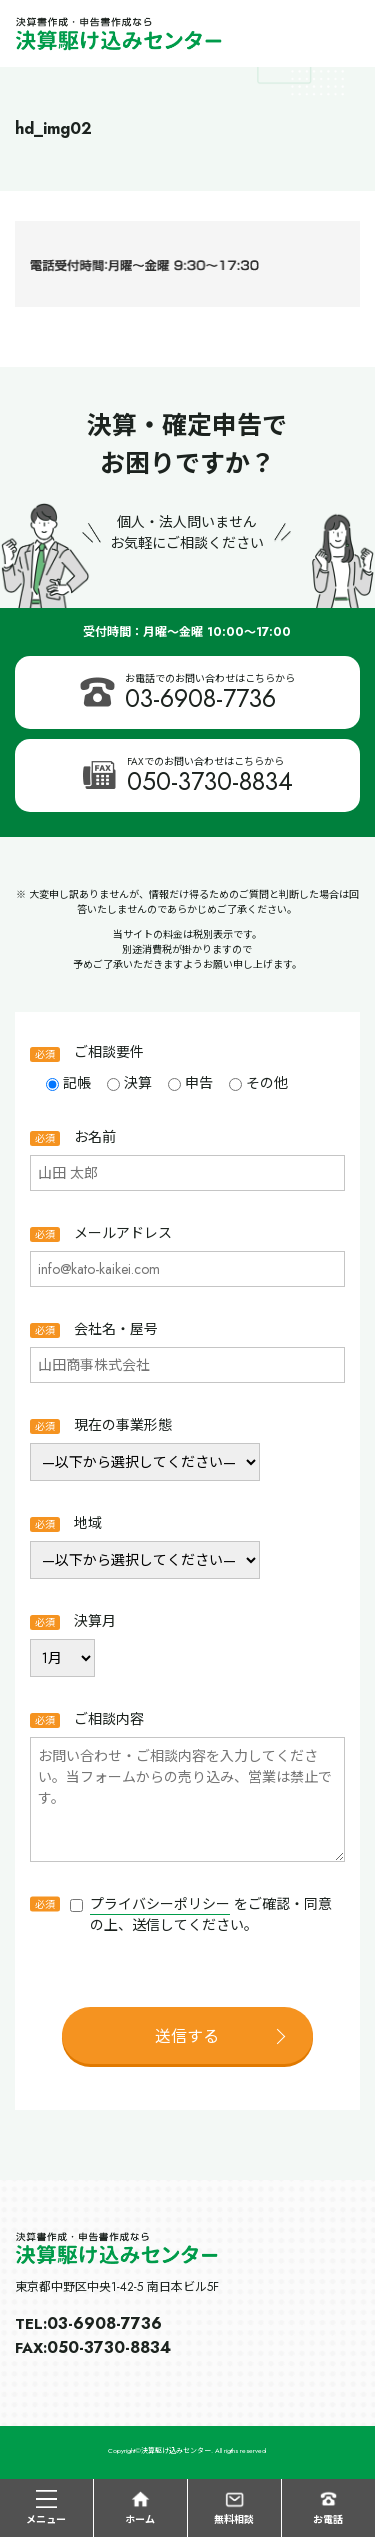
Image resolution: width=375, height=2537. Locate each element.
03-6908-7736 (200, 698)
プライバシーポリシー (160, 1904)
